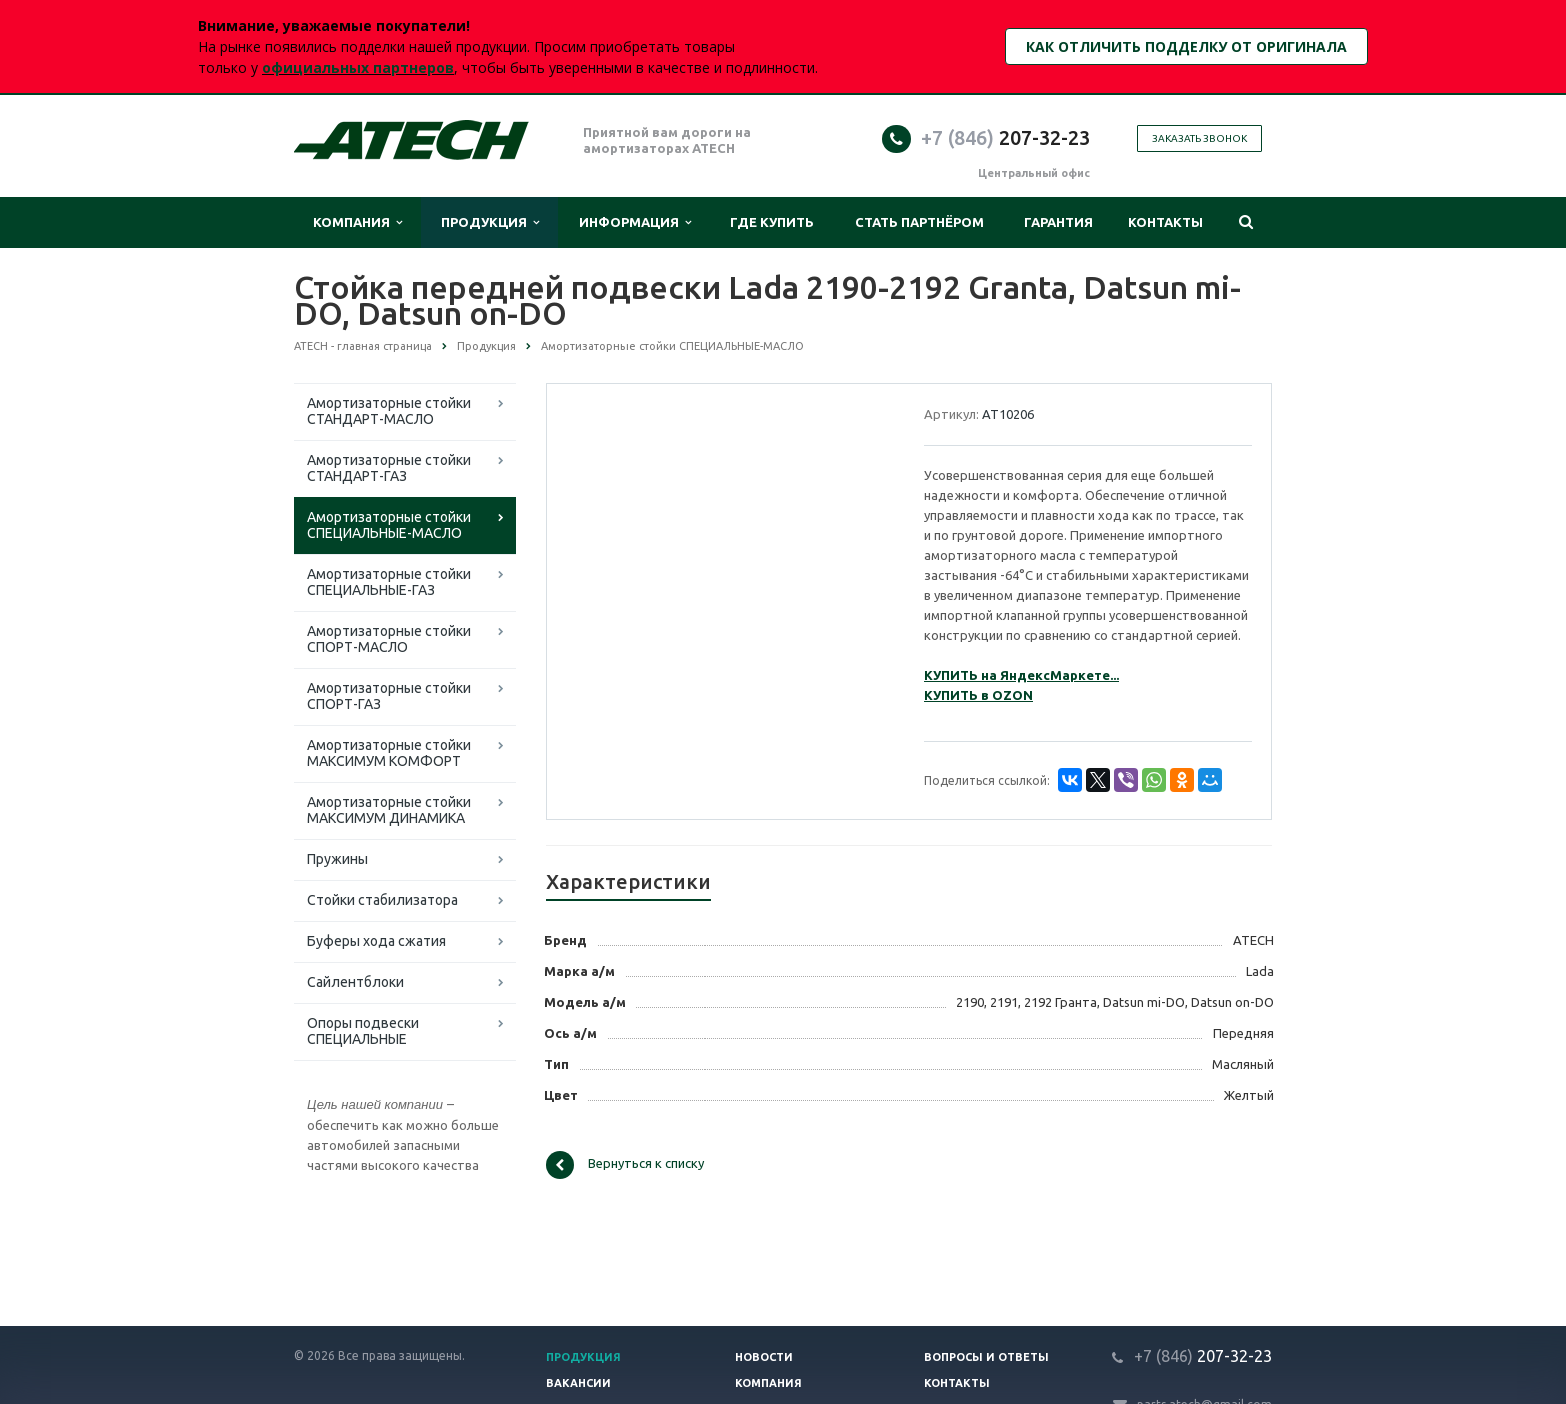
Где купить (772, 222)
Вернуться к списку (625, 1165)
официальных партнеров (358, 67)
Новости (764, 1357)
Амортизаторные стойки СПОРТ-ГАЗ (389, 696)
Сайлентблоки (355, 982)
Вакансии (578, 1383)
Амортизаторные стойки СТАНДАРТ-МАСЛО (389, 411)
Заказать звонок (1199, 138)
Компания (357, 222)
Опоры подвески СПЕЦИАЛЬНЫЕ (363, 1031)
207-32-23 (1005, 137)
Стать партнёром (919, 222)
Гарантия (1058, 222)
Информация (635, 222)
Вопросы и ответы (986, 1357)
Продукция (490, 222)
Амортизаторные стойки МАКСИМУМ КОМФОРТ (389, 753)
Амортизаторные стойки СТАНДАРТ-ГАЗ (389, 468)
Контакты (1165, 222)
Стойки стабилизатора (382, 900)
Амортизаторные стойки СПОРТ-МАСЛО (389, 639)
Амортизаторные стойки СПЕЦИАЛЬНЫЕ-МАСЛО (389, 525)
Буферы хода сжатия (376, 941)
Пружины (337, 859)
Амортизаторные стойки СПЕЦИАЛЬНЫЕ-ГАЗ (389, 582)
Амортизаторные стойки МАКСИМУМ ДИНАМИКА (389, 810)
